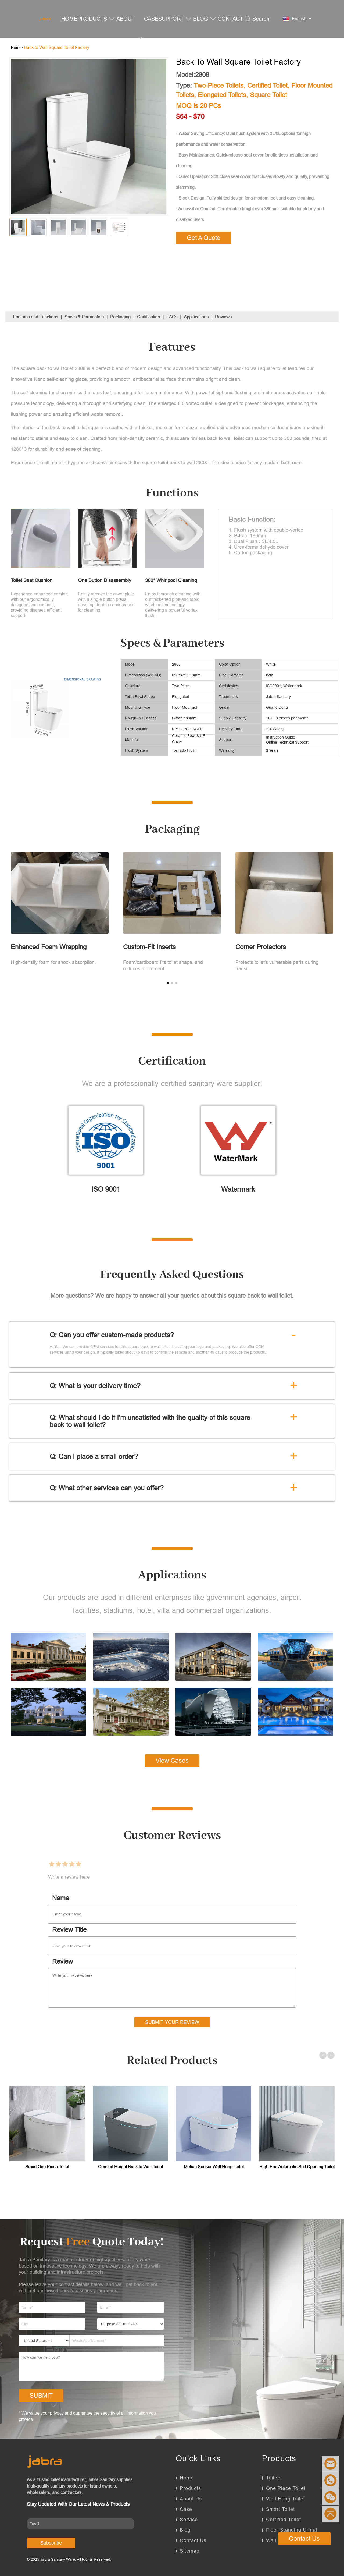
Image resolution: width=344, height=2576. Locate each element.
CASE (151, 19)
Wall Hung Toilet (285, 2499)
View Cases (172, 1760)
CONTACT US (230, 37)
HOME (69, 19)
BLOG (204, 19)
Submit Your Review (172, 2022)
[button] (168, 983)
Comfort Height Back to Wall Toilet (130, 2166)
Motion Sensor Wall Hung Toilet (214, 2166)
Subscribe (51, 2543)
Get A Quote (203, 237)
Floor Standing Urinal (291, 2530)
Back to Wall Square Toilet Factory (56, 47)
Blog (185, 2530)
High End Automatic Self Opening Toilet (297, 2166)
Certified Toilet (267, 85)
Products (190, 2488)
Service (189, 2519)
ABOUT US (129, 37)
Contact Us (193, 2540)
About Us (191, 2499)
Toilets (274, 2478)
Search (256, 19)
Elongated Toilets (222, 95)
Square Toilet (268, 95)
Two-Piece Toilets (218, 85)
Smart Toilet (280, 2509)
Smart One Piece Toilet (47, 2166)
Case (186, 2509)
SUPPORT (175, 19)
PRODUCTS (96, 19)
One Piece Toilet (286, 2488)
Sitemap (189, 2551)
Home (187, 2478)
